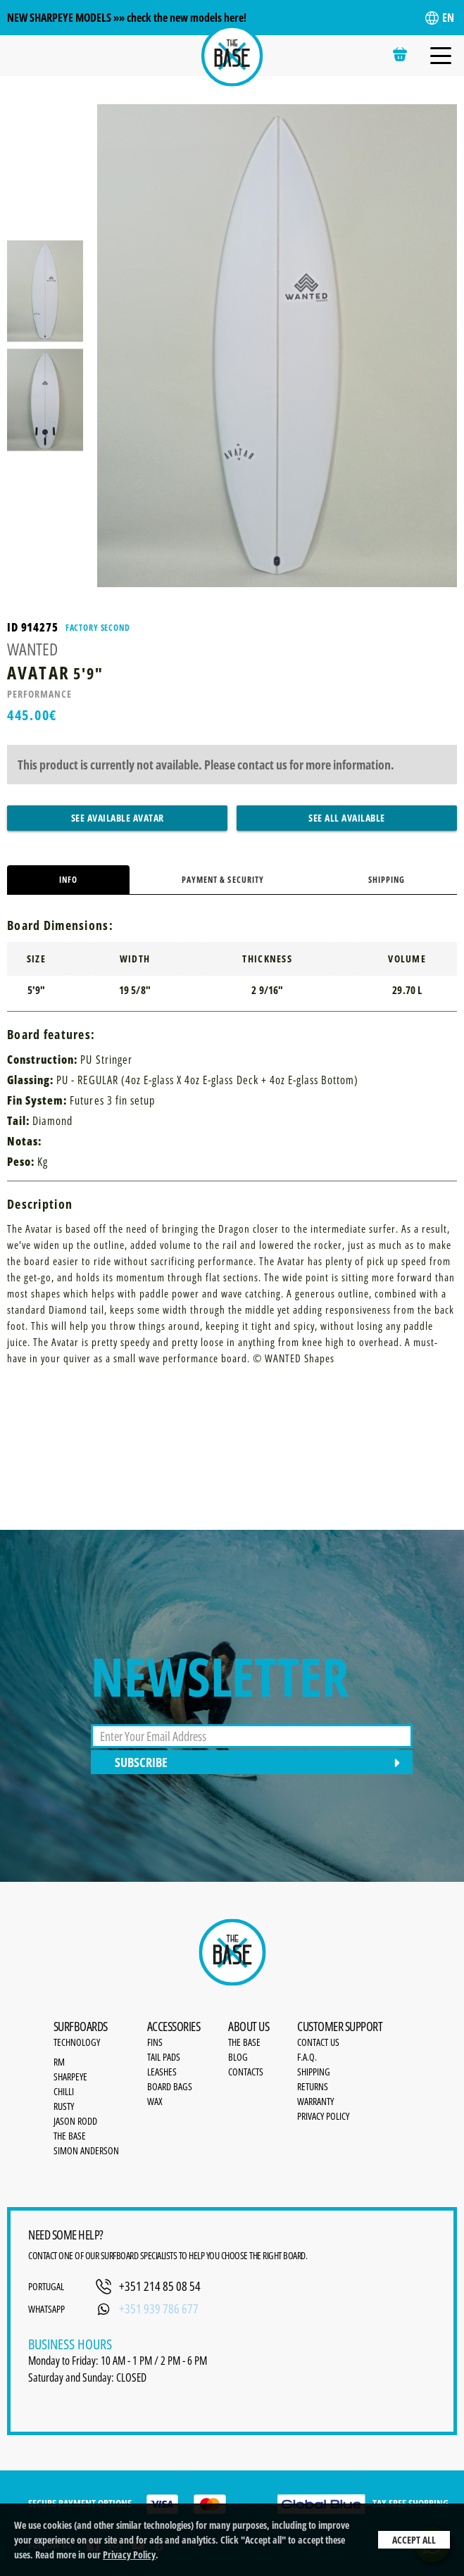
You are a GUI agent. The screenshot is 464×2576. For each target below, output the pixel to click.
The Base (70, 2135)
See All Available (346, 817)
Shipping (386, 880)
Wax (155, 2101)
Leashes (162, 2071)
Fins (155, 2042)
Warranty (315, 2101)
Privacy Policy (129, 2554)
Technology (77, 2042)
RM (59, 2061)
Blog (238, 2056)
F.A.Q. (307, 2056)
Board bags (169, 2086)
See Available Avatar (117, 817)
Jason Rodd (75, 2121)
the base (244, 2042)
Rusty (64, 2106)
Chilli (64, 2091)
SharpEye (70, 2076)
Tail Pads (163, 2056)
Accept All (414, 2539)
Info (68, 880)
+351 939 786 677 (159, 2308)
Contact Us (318, 2042)
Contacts (245, 2071)
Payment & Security (223, 880)
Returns (312, 2086)
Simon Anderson (86, 2150)
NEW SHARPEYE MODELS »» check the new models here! (126, 17)
